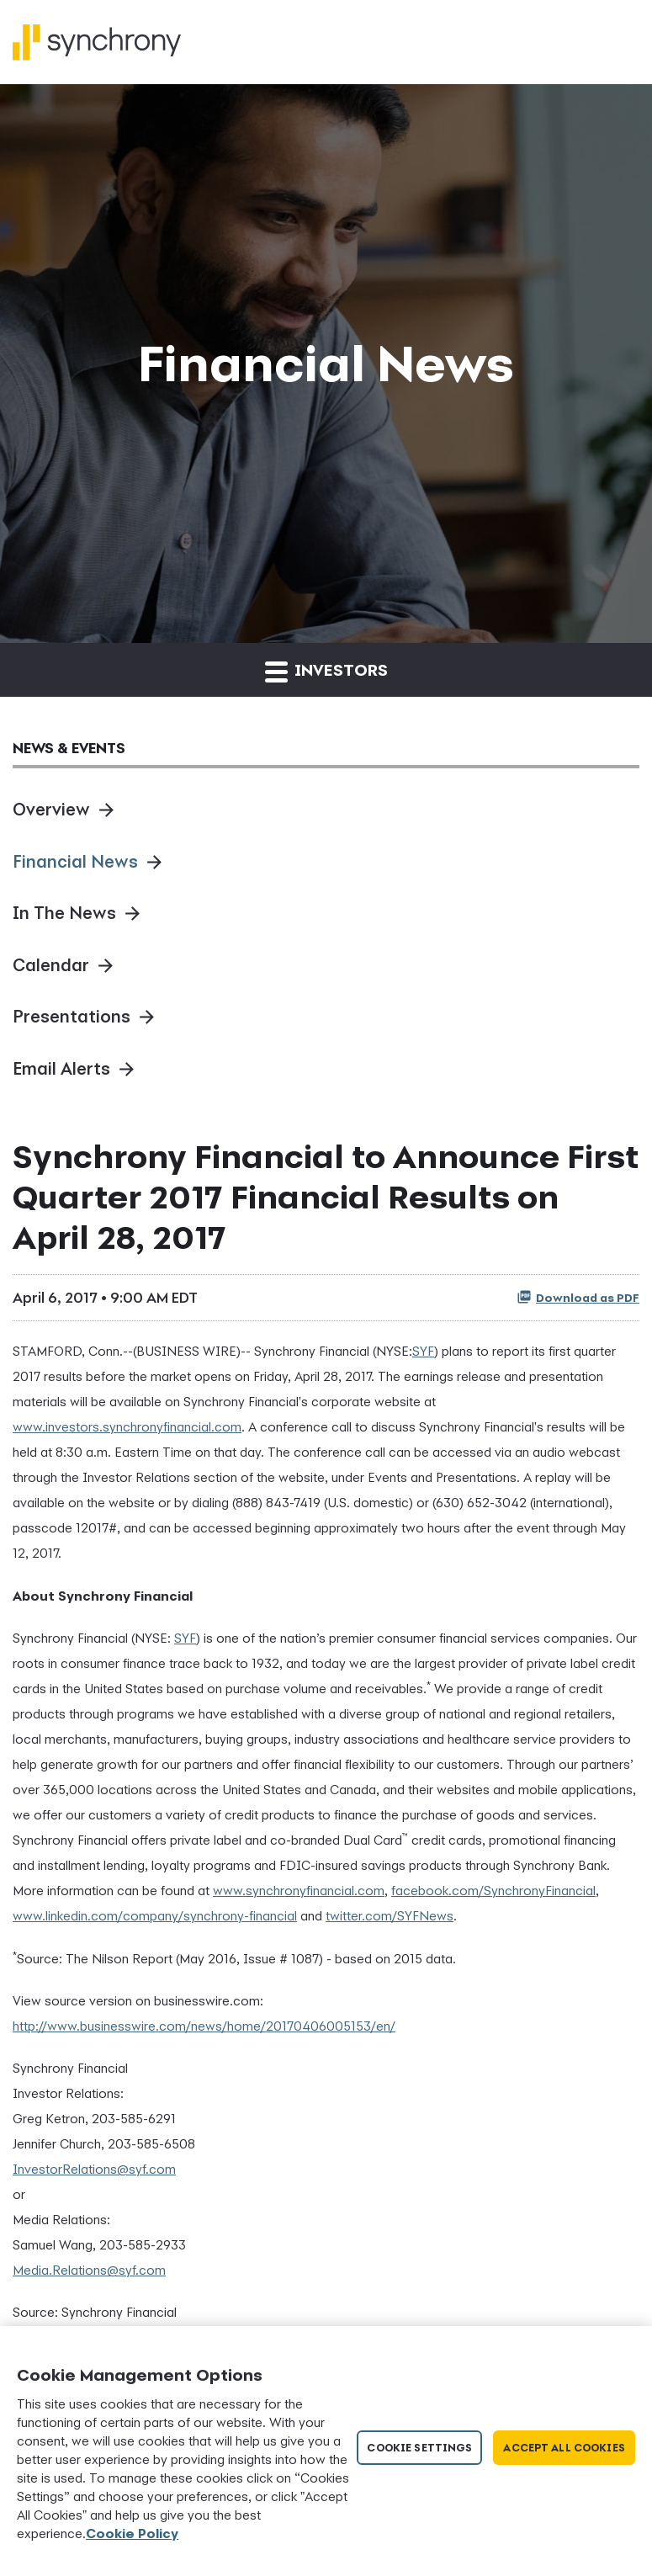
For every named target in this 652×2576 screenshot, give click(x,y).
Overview (51, 809)
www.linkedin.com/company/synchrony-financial (155, 1915)
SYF (423, 1350)
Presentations (71, 1016)
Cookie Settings (419, 2447)
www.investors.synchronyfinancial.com (127, 1426)
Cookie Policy (132, 2533)
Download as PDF (578, 1296)
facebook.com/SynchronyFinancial (493, 1890)
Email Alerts (61, 1068)
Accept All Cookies (563, 2447)
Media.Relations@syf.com (89, 2269)
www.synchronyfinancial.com (298, 1890)
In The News (64, 912)
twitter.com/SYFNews (389, 1915)
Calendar (51, 965)
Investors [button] (326, 671)
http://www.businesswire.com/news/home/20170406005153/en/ (204, 2025)
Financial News (75, 861)
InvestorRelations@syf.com (94, 2168)
